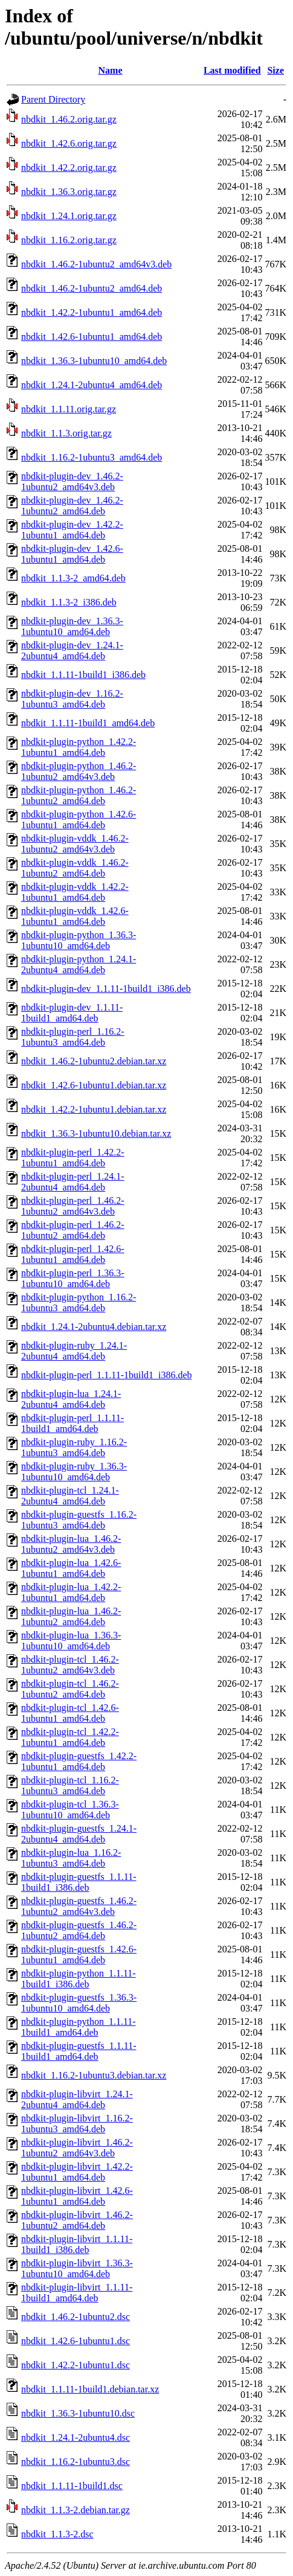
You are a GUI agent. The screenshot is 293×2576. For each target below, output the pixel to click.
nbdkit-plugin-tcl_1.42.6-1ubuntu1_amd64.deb (70, 1713)
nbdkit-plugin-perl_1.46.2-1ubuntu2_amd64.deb (72, 1230)
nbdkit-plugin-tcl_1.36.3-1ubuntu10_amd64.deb (70, 1809)
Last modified (232, 70)
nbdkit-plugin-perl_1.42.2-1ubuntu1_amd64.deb (72, 1157)
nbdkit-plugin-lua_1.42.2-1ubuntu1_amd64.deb (71, 1592)
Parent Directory (53, 99)
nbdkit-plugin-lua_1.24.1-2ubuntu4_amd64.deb (71, 1399)
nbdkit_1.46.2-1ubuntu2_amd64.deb (91, 288)
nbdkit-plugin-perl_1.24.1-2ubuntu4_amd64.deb (72, 1181)
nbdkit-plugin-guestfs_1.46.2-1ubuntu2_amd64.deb (79, 1930)
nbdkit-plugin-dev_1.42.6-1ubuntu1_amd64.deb (72, 553)
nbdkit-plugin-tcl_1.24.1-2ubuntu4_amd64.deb (70, 1495)
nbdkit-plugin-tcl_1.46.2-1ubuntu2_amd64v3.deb (70, 1664)
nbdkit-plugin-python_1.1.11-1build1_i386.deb (78, 1978)
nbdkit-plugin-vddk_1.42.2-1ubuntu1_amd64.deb (75, 892)
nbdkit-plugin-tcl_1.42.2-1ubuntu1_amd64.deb (70, 1737)
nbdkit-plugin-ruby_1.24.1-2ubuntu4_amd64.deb (74, 1350)
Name (110, 70)
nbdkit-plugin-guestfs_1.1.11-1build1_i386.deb (79, 1882)
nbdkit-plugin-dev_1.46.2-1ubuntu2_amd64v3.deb (72, 481)
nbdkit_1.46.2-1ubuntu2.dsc (75, 2317)
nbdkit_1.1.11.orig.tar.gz (68, 409)
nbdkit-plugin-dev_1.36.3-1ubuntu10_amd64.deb (72, 626)
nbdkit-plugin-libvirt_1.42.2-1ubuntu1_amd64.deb (77, 2171)
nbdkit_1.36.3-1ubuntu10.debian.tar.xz (96, 1133)
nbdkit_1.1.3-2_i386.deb (69, 602)
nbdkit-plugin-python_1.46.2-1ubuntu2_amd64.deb (78, 795)
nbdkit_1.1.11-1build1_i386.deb (83, 675)
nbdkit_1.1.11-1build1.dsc (72, 2486)
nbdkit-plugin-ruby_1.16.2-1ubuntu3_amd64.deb (74, 1447)
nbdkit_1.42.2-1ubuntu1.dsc (75, 2365)
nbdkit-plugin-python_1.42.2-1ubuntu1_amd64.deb (78, 747)
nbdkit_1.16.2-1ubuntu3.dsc (75, 2461)
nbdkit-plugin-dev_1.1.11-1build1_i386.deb (106, 988)
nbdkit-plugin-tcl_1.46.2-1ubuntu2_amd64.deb (70, 1688)
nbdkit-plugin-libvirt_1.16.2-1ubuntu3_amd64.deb (77, 2123)
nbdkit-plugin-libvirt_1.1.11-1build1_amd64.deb (76, 2292)
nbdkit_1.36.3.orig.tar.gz (69, 192)
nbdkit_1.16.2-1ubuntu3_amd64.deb (91, 457)
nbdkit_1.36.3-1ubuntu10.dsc (78, 2413)
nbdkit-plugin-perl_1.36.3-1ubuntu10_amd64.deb (72, 1278)
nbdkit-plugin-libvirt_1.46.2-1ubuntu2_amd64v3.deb (77, 2147)
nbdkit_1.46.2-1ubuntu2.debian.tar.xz (93, 1061)
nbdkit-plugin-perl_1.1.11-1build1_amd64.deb (72, 1423)
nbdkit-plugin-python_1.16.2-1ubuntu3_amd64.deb (78, 1302)
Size (275, 70)
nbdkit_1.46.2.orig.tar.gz (69, 119)
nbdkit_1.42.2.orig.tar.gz (69, 167)
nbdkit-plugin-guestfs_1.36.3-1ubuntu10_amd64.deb (79, 2002)
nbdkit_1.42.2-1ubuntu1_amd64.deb (91, 312)
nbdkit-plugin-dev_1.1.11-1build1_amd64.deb (72, 1012)
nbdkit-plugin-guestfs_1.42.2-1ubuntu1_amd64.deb (79, 1761)
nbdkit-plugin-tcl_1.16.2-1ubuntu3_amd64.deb (70, 1785)
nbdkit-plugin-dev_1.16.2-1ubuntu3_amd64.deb (72, 698)
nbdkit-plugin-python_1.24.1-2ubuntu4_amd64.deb (78, 964)
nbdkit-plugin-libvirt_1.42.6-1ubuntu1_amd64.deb (77, 2196)
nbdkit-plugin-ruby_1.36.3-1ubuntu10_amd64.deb (74, 1471)
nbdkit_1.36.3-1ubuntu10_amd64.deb (94, 361)
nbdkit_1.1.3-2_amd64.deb (73, 578)
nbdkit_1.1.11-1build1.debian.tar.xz (90, 2389)
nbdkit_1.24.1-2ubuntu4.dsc (75, 2437)
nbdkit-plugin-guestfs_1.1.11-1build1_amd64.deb (79, 2051)
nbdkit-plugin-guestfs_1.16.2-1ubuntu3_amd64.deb (79, 1519)
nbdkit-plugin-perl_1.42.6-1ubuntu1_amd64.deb (72, 1254)
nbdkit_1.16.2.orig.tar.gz (69, 240)
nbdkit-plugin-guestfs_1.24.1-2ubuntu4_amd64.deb (79, 1833)
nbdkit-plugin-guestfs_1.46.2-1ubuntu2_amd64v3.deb (79, 1906)
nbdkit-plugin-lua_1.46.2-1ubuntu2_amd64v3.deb (71, 1544)
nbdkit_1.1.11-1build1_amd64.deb (88, 723)
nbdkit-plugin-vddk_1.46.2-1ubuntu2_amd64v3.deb (75, 843)
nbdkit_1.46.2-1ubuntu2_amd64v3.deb (96, 264)
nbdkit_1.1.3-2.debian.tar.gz (75, 2510)
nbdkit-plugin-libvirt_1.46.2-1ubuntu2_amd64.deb (77, 2220)
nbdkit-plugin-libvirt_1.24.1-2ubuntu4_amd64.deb (77, 2099)
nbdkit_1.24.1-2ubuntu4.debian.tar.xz (93, 1327)
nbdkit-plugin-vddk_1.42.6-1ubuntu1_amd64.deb (75, 916)
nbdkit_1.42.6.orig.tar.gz (69, 143)
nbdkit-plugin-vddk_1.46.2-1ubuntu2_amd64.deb (75, 867)
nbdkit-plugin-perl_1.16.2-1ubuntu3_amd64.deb (72, 1036)
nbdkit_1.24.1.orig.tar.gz (69, 216)
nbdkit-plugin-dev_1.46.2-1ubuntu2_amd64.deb (72, 505)
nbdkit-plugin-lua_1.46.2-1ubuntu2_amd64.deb (71, 1616)
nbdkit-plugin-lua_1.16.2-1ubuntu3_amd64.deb (71, 1857)
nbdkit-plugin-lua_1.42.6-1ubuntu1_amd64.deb (71, 1568)
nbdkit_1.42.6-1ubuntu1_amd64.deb (91, 336)
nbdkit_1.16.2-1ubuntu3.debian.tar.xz (93, 2075)
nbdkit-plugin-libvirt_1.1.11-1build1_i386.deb (76, 2244)
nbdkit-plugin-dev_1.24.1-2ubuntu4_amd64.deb (72, 650)
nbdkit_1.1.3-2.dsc (57, 2534)
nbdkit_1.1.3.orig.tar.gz (66, 433)
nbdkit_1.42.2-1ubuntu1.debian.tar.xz (93, 1109)
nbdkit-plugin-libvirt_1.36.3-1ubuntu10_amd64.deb (77, 2268)
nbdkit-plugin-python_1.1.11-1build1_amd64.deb (78, 2026)
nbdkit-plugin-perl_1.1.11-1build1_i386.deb (106, 1375)
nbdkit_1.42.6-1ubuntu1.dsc (75, 2341)
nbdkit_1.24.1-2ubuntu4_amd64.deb (91, 385)
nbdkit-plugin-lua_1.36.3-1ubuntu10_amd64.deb (71, 1640)
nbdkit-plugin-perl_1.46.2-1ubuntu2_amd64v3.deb (72, 1205)
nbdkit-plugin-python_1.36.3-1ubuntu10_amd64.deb (78, 940)
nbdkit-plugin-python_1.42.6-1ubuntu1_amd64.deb (78, 819)
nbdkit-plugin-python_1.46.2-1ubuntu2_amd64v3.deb (78, 771)
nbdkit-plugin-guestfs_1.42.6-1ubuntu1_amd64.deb (79, 1954)
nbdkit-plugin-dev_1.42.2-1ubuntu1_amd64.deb (72, 529)
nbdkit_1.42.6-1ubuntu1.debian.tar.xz (93, 1085)
